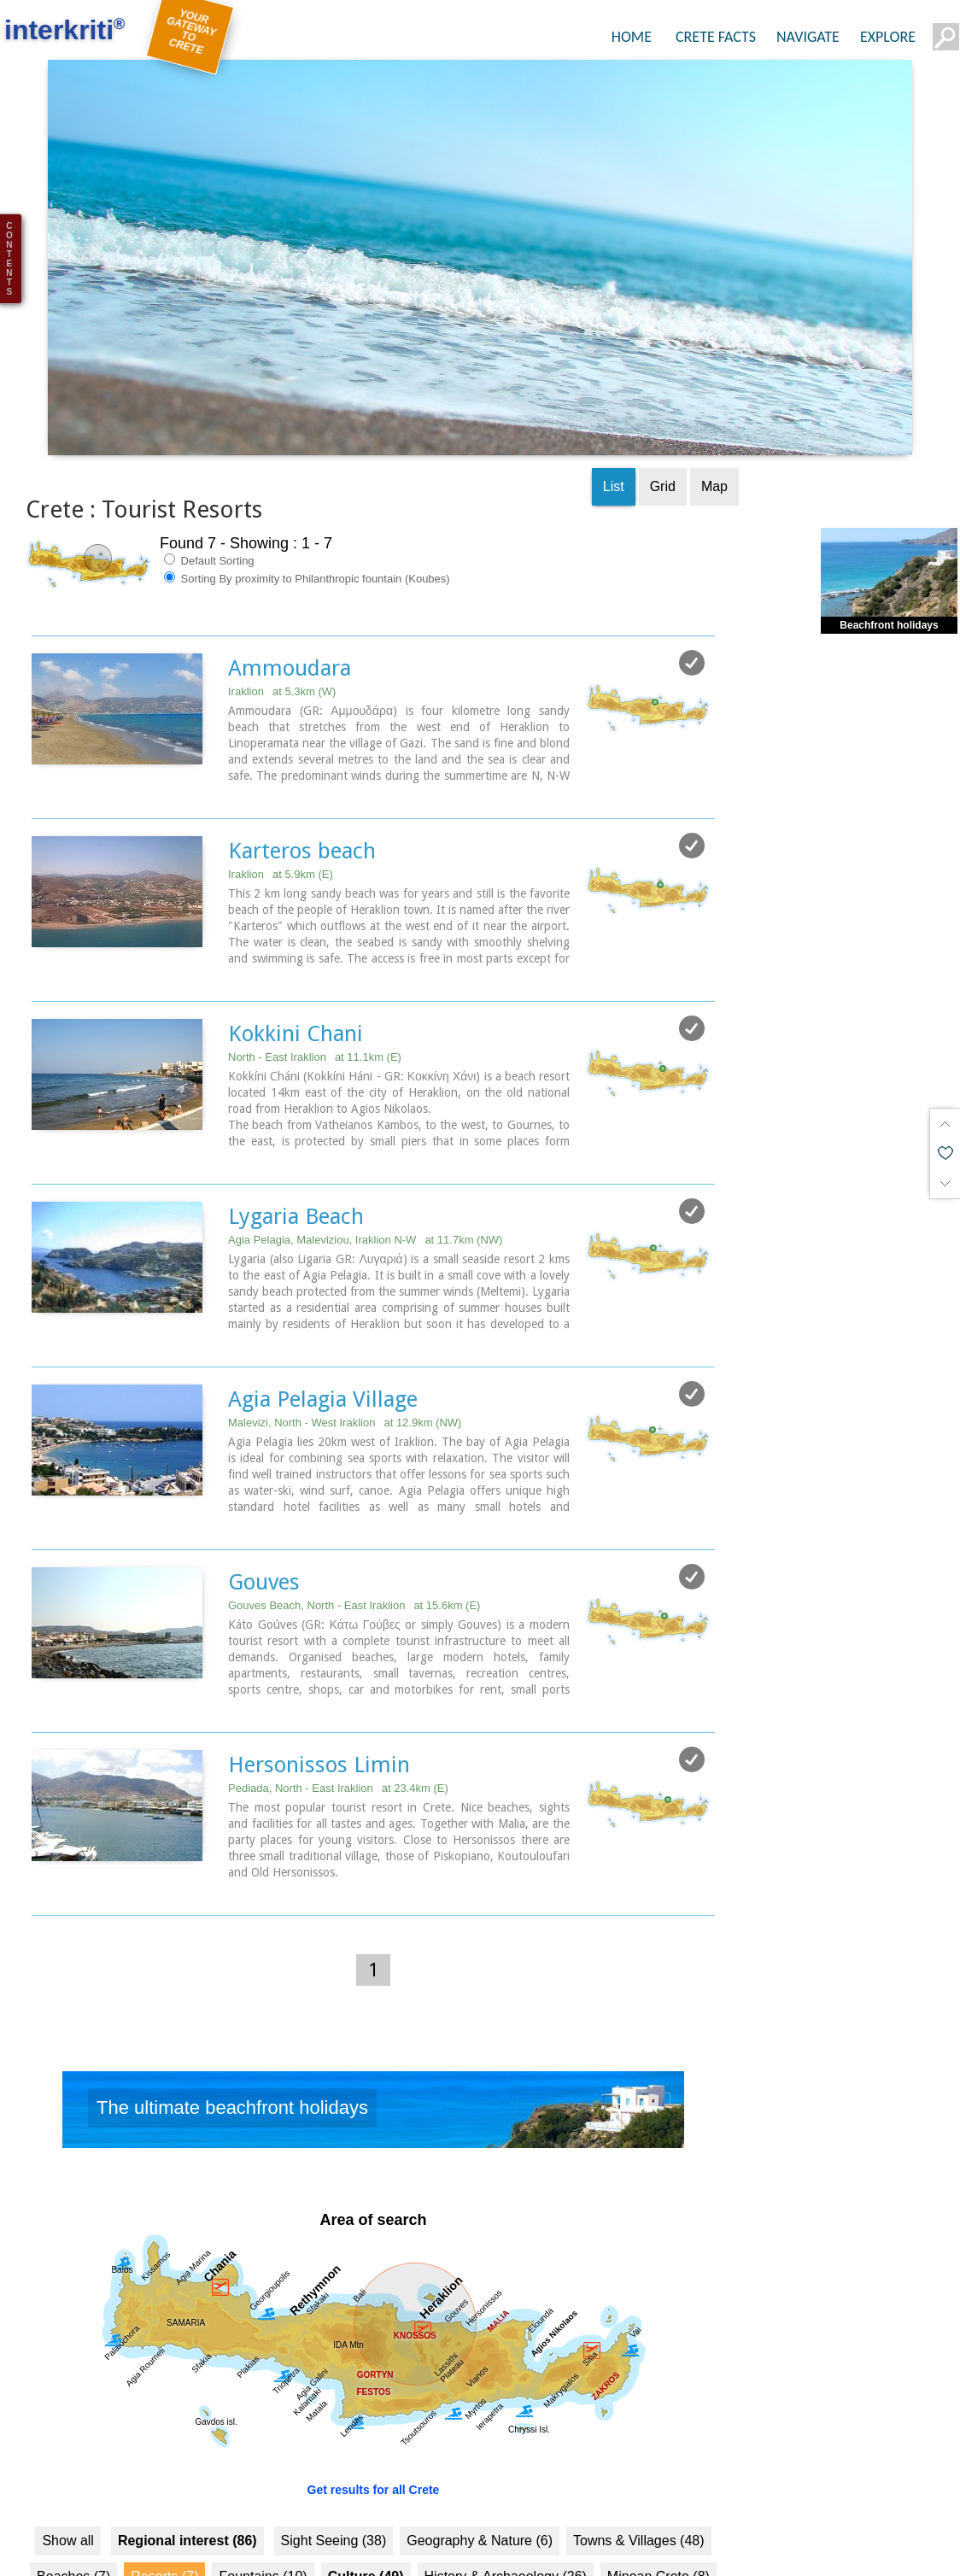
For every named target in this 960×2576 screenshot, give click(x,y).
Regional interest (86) (187, 2477)
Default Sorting (209, 496)
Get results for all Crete (373, 2426)
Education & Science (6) (515, 2549)
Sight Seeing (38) (334, 2477)
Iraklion (282, 627)
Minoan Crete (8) (658, 2513)
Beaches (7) (73, 2513)
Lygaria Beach (296, 1152)
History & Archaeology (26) (505, 2513)
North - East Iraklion (314, 992)
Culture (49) (366, 2513)
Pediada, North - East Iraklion (338, 1724)
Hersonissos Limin (319, 1700)
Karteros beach (302, 786)
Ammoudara (289, 604)
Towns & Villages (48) (639, 2477)
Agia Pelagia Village (323, 1335)
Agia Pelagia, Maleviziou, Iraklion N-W (365, 1175)
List (613, 422)
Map (714, 422)
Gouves (264, 1518)
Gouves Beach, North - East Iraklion (354, 1541)
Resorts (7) (164, 2513)
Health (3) (638, 2549)
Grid (663, 422)
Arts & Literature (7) (361, 2549)
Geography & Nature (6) (480, 2477)
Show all (67, 2477)
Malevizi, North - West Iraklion (344, 1358)
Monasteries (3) (233, 2549)
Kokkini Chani (295, 969)
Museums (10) (122, 2549)
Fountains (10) (263, 2513)
